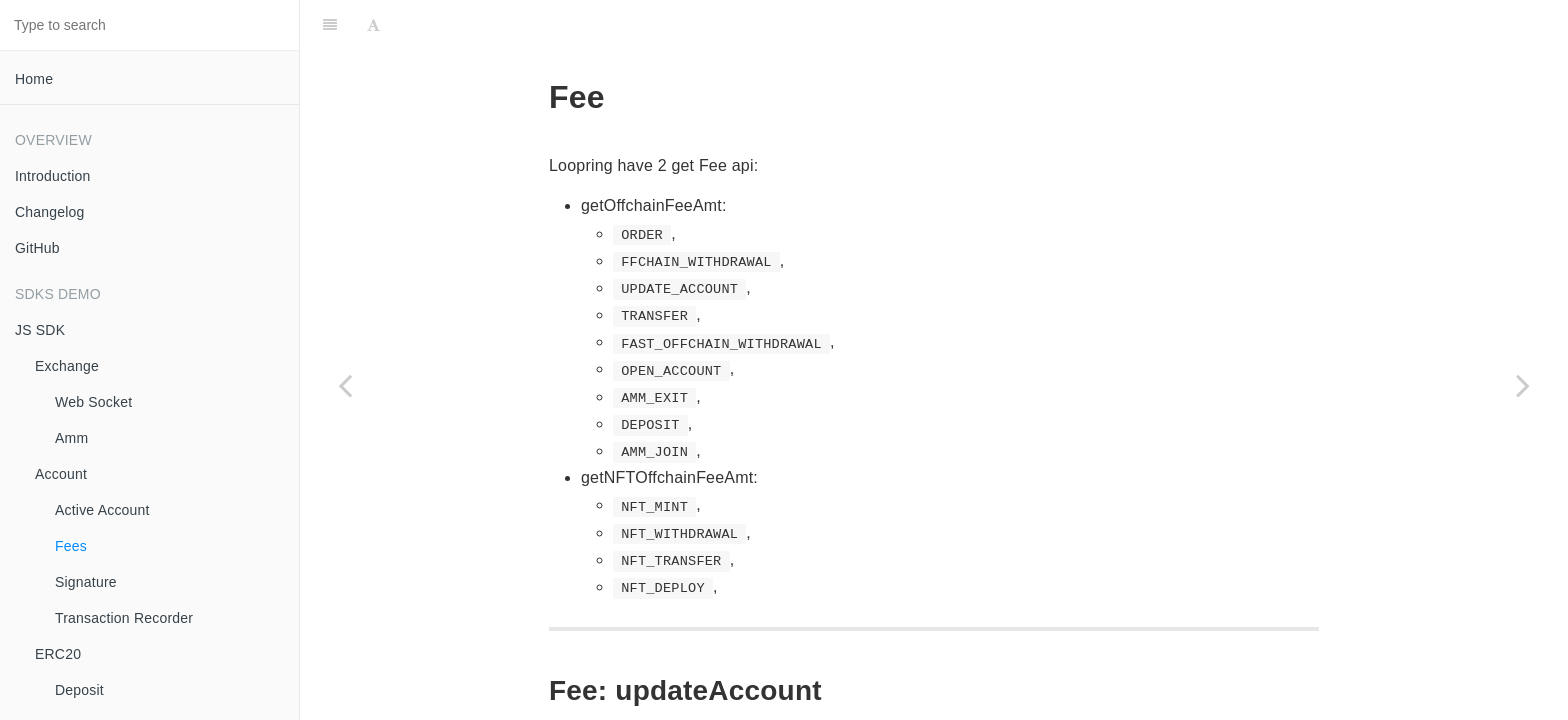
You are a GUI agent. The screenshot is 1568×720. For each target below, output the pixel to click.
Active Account (102, 510)
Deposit (79, 690)
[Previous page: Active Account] (345, 385)
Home (34, 79)
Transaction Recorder (124, 618)
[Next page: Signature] (1523, 385)
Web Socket (93, 402)
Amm (71, 438)
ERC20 (58, 654)
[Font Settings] (373, 25)
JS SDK (40, 330)
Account (61, 474)
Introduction (53, 176)
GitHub (37, 248)
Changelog (50, 212)
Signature (86, 582)
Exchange (67, 366)
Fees (71, 546)
